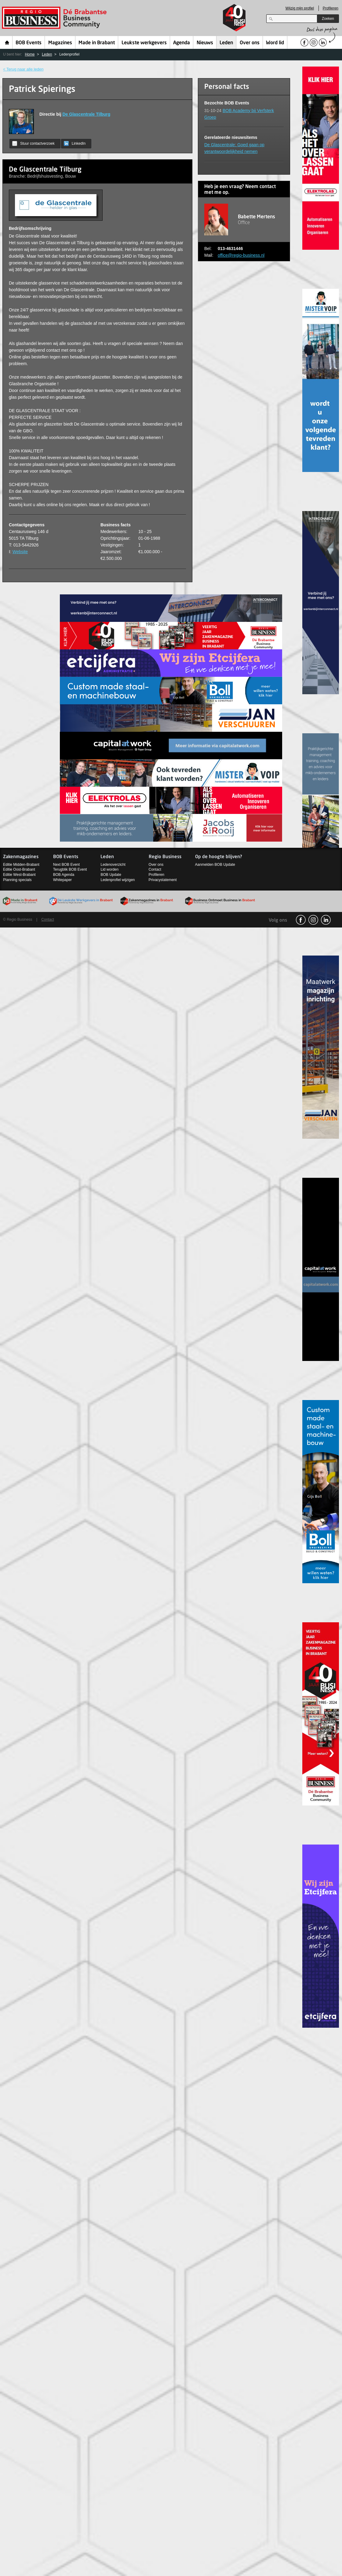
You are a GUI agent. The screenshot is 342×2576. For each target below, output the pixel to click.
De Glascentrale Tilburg (86, 114)
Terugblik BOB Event (70, 869)
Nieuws (205, 43)
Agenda (181, 43)
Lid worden (109, 869)
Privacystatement (163, 880)
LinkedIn (75, 143)
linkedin (326, 920)
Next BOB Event (66, 864)
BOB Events (29, 43)
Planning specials (17, 880)
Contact (155, 869)
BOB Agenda (63, 875)
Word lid (275, 43)
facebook (301, 920)
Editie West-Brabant (19, 875)
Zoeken (328, 18)
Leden (226, 43)
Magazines (60, 43)
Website (20, 551)
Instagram (313, 920)
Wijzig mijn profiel (300, 8)
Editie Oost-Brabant (19, 869)
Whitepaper (62, 880)
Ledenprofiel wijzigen (117, 880)
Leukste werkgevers (144, 43)
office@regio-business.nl (241, 255)
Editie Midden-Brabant (21, 864)
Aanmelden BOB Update (215, 864)
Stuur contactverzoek (33, 143)
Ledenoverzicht (112, 864)
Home (7, 42)
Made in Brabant (96, 43)
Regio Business (55, 18)
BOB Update (110, 875)
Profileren (330, 8)
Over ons (250, 43)
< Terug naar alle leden (23, 69)
